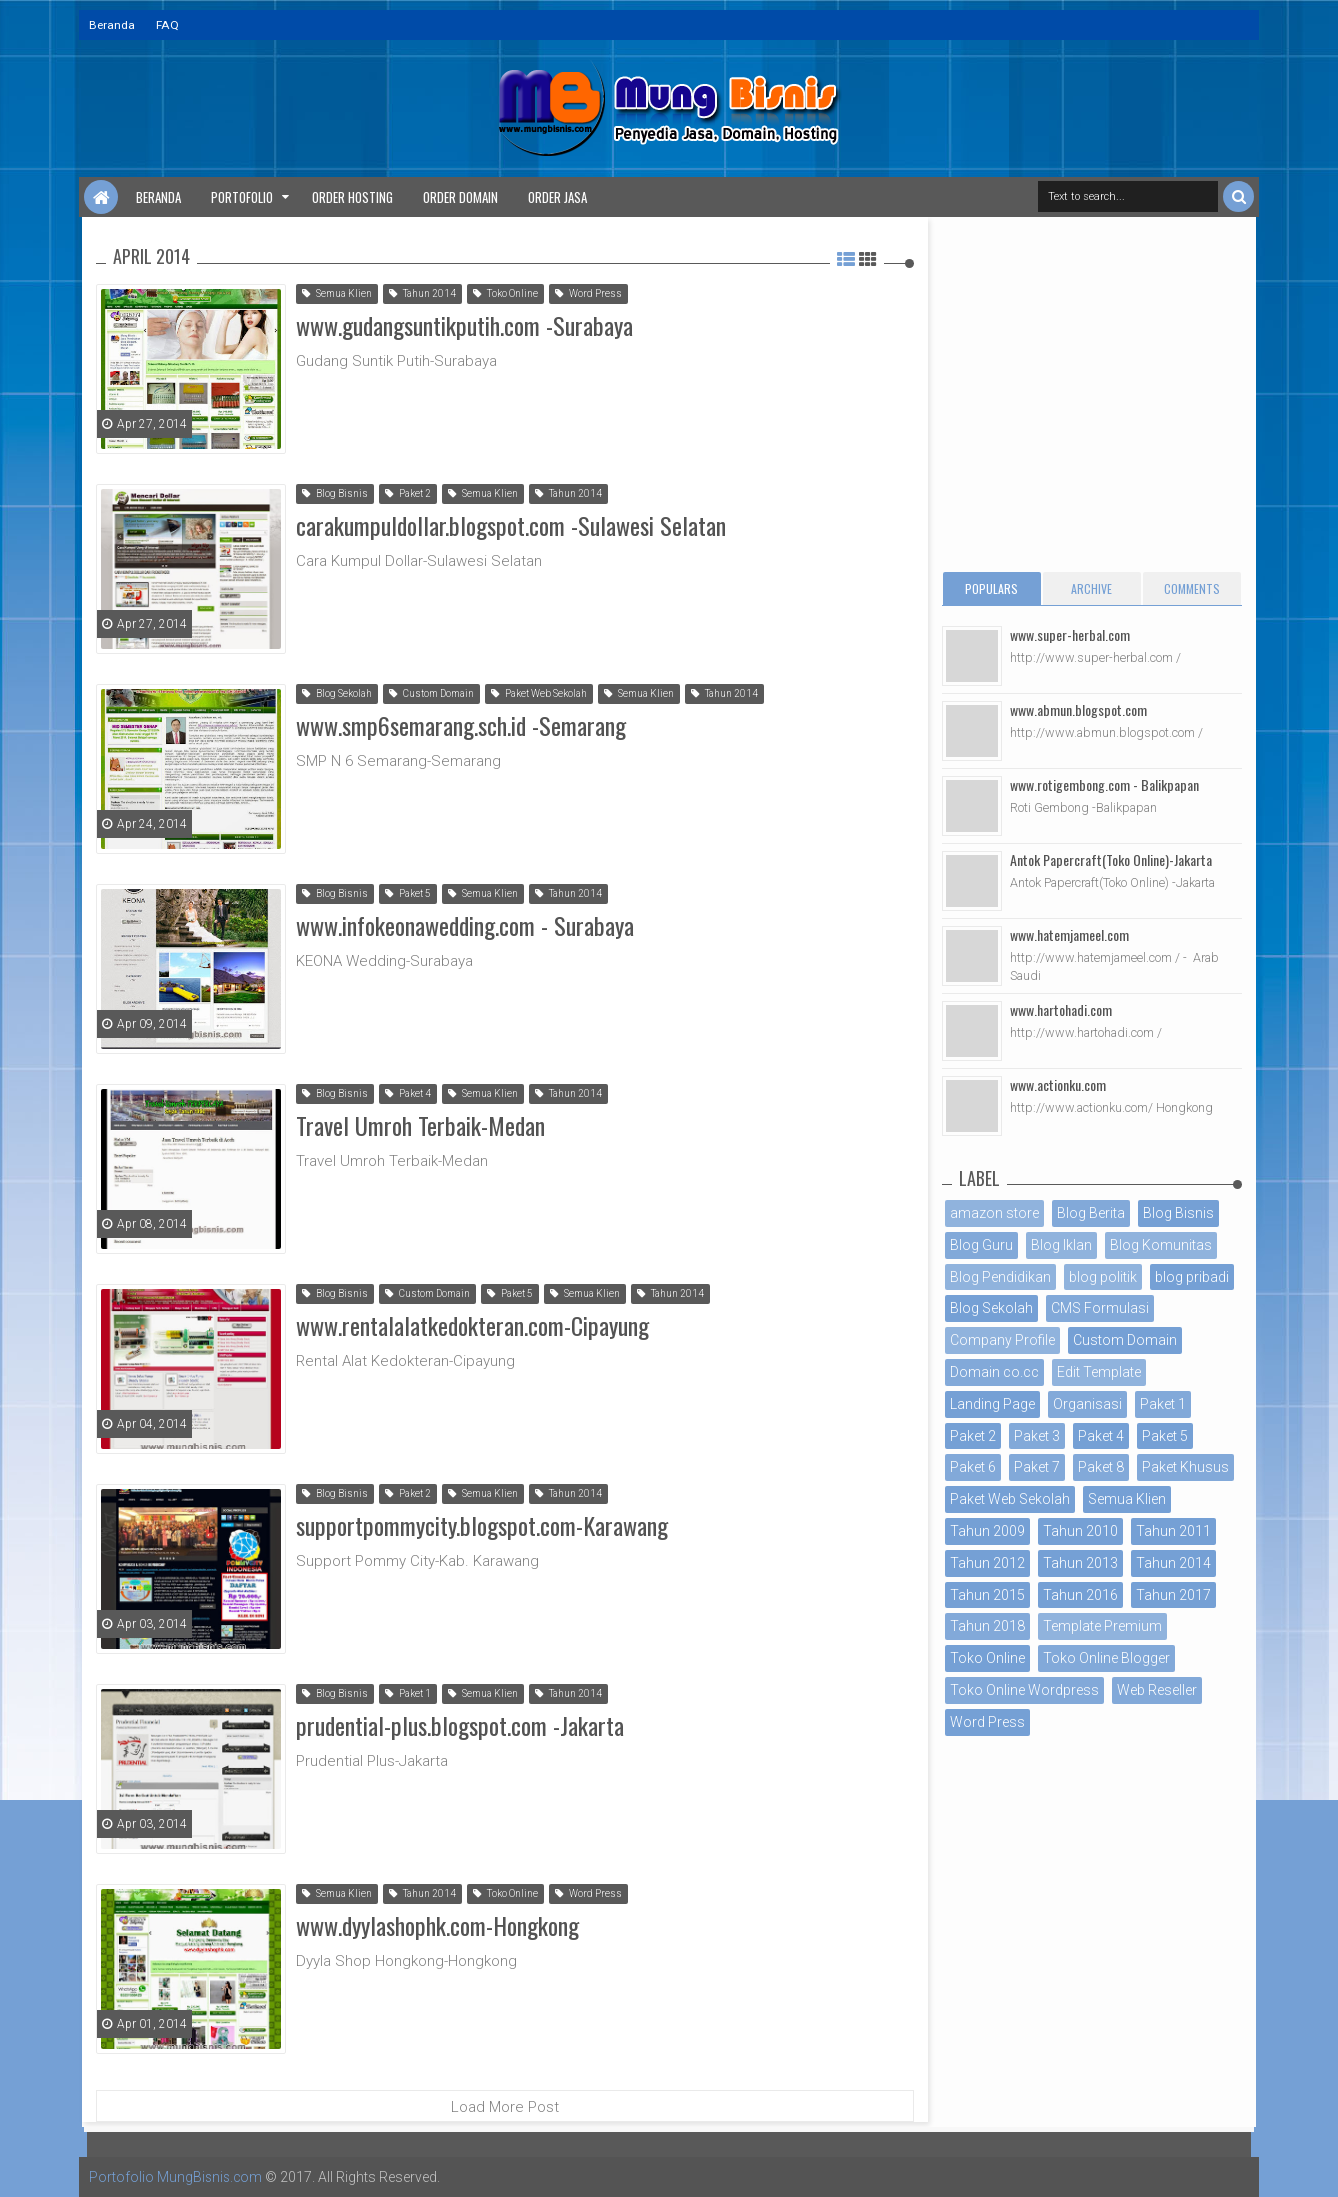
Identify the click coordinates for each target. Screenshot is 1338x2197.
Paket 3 (1037, 1436)
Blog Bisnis (335, 493)
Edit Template (1099, 1372)
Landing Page (992, 1404)
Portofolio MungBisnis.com (177, 2177)
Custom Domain (431, 693)
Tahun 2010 (1080, 1531)
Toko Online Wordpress (1024, 1690)
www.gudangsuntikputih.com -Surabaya (464, 324)
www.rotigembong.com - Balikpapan (1104, 784)
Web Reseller (1157, 1690)
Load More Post (505, 2107)
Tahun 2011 (1173, 1531)
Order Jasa (557, 197)
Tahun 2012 (987, 1563)
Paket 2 (408, 493)
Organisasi (1087, 1404)
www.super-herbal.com (1070, 634)
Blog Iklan (1061, 1245)
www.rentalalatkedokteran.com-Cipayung (472, 1324)
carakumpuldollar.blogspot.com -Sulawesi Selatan (511, 524)
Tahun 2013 (1080, 1563)
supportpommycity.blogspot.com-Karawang (482, 1524)
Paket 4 (408, 1093)
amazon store (994, 1213)
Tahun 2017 (1173, 1595)
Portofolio (242, 197)
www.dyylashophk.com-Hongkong (437, 1924)
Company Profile (1002, 1340)
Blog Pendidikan (1000, 1277)
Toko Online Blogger (1106, 1658)
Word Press (588, 293)
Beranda (112, 25)
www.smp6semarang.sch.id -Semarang (461, 724)
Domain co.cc (994, 1372)
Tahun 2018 (987, 1626)
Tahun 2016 (1080, 1595)
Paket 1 (408, 1693)
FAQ (167, 25)
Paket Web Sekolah (539, 693)
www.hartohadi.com (1061, 1009)
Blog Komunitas (1161, 1245)
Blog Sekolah (337, 693)
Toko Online (505, 293)
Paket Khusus (1185, 1467)
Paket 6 (973, 1467)
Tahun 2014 (422, 293)
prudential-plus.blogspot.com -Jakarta (460, 1724)
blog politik (1103, 1277)
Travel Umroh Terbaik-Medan (420, 1124)
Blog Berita (1091, 1213)
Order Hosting (352, 197)
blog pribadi (1192, 1277)
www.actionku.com (1058, 1084)
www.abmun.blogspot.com (1078, 709)
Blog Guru (981, 1245)
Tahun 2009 (987, 1531)
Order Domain (460, 197)
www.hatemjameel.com (1069, 934)
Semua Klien (337, 293)
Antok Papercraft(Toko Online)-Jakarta (1111, 859)
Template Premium (1102, 1626)
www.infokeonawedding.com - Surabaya (465, 924)
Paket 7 (1037, 1467)
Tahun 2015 (987, 1595)
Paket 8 (1101, 1467)
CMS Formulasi (1100, 1308)
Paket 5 (408, 893)
